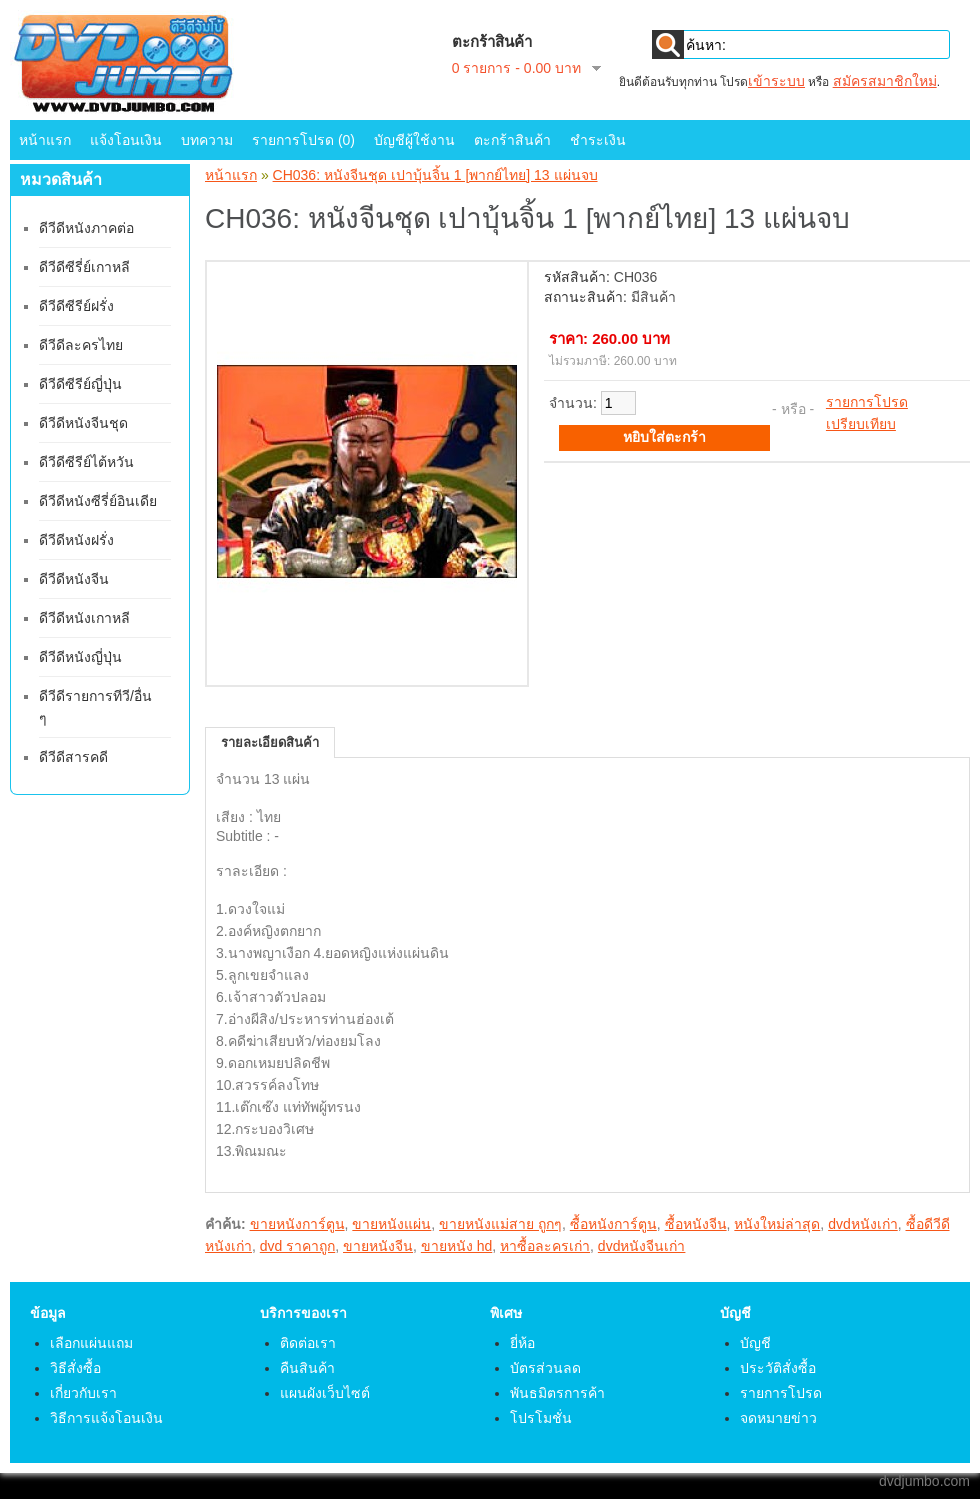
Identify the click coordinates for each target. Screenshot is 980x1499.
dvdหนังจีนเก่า (642, 1246)
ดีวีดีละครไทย (81, 345)
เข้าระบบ (776, 81)
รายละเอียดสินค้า (270, 742)
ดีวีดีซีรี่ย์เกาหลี (84, 267)
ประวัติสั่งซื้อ (778, 1368)
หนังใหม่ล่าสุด (777, 1224)
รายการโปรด (867, 402)
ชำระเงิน (598, 140)
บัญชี (755, 1343)
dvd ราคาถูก (297, 1246)
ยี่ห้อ (522, 1343)
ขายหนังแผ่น (391, 1224)
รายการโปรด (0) (303, 140)
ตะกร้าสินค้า (512, 140)
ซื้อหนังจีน (696, 1224)
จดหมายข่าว (778, 1418)
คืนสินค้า (307, 1368)
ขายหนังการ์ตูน (297, 1224)
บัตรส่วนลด (545, 1368)
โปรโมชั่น (541, 1418)
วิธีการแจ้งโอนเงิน (106, 1418)
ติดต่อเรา (308, 1343)
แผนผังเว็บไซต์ (325, 1393)
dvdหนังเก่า (863, 1224)
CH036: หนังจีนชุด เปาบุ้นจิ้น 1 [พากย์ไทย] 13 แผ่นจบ (435, 175)
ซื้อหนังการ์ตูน (613, 1224)
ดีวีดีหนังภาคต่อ (86, 228)
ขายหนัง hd (456, 1246)
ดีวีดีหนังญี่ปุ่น (80, 657)
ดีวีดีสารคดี (73, 757)
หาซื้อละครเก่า (545, 1246)
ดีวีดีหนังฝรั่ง (76, 540)
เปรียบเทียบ (861, 424)
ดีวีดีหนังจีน (74, 579)
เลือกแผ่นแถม (91, 1343)
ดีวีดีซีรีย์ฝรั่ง (76, 306)
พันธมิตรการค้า (557, 1393)
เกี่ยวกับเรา (83, 1393)
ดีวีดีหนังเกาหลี (84, 618)
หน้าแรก (45, 140)
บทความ (207, 140)
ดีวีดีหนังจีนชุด (83, 423)
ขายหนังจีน (378, 1246)
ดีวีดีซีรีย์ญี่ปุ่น (80, 384)
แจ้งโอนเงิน (126, 140)
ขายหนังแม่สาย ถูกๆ (500, 1224)
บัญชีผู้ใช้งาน (414, 140)
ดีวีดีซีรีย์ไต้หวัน (86, 462)
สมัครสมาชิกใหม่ (885, 81)
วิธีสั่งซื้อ (75, 1368)
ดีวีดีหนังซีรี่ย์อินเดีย (98, 501)
